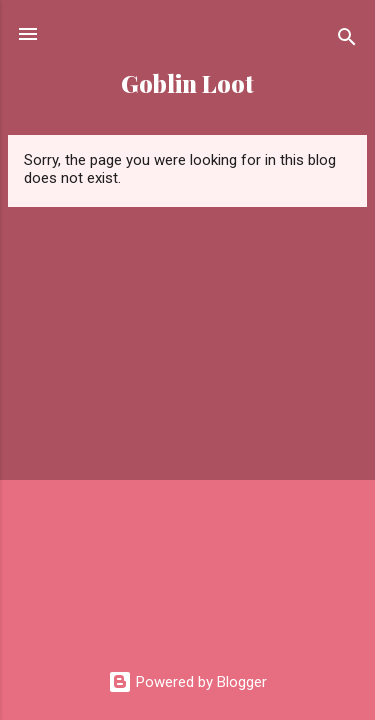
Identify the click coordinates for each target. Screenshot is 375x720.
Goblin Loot (187, 83)
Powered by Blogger (187, 682)
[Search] (347, 40)
